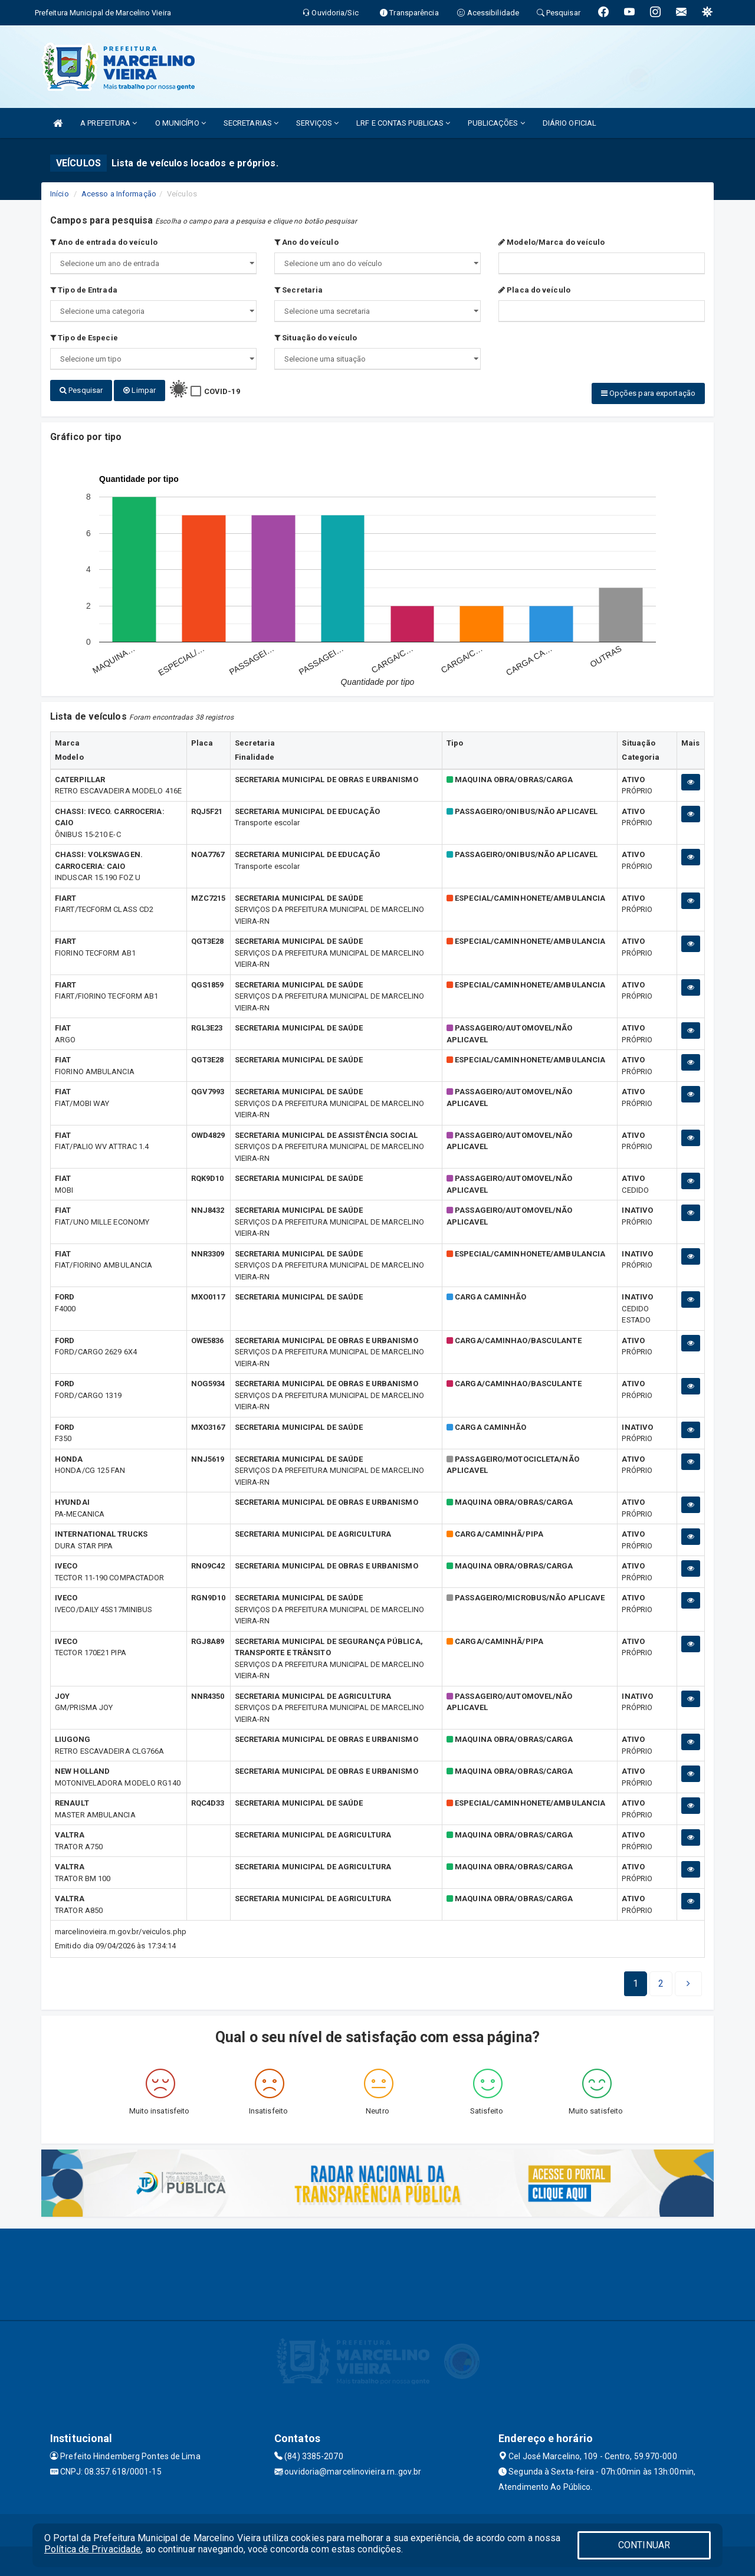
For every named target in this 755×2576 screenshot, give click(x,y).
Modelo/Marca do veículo (551, 242)
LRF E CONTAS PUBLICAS (403, 123)
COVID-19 (222, 391)
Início (59, 193)
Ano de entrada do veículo (103, 242)
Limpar (139, 390)
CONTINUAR (644, 2545)
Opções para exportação (648, 393)
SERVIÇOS (317, 123)
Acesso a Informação (118, 193)
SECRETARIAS (251, 123)
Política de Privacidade (92, 2549)
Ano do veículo (306, 242)
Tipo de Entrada (83, 290)
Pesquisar (81, 390)
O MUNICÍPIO (180, 123)
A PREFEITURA (108, 123)
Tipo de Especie (84, 337)
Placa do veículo (534, 290)
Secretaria (298, 290)
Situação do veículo (315, 337)
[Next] (660, 1983)
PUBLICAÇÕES (496, 123)
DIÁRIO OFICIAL (569, 123)
